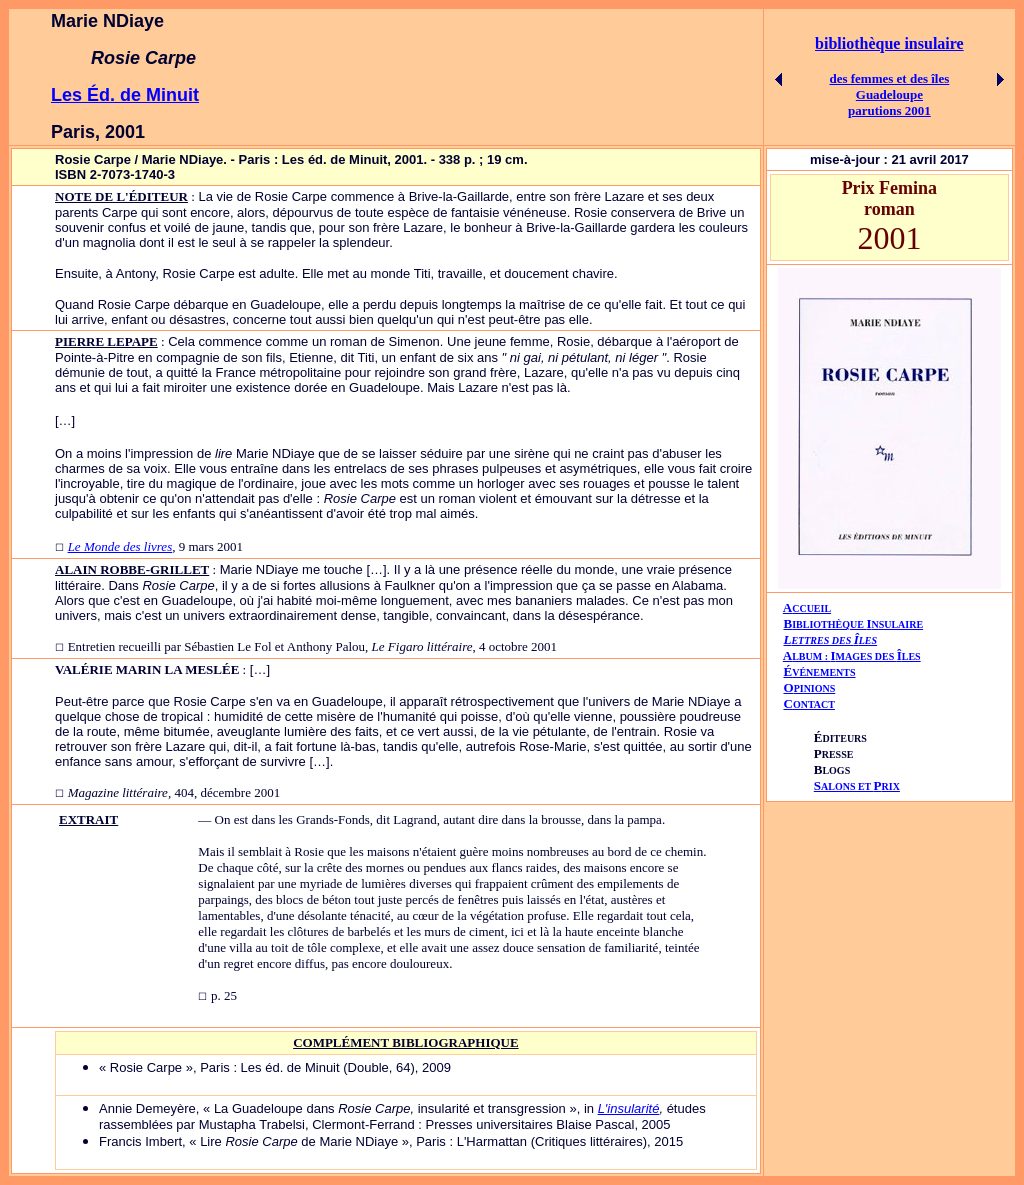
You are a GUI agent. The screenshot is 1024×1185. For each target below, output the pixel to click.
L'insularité (629, 1108)
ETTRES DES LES (834, 640)
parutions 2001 (889, 110)
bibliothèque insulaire (889, 43)
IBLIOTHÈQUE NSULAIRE (857, 624)
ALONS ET (857, 786)
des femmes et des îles (889, 78)
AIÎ (852, 655)
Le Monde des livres (120, 546)
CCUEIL (811, 608)
